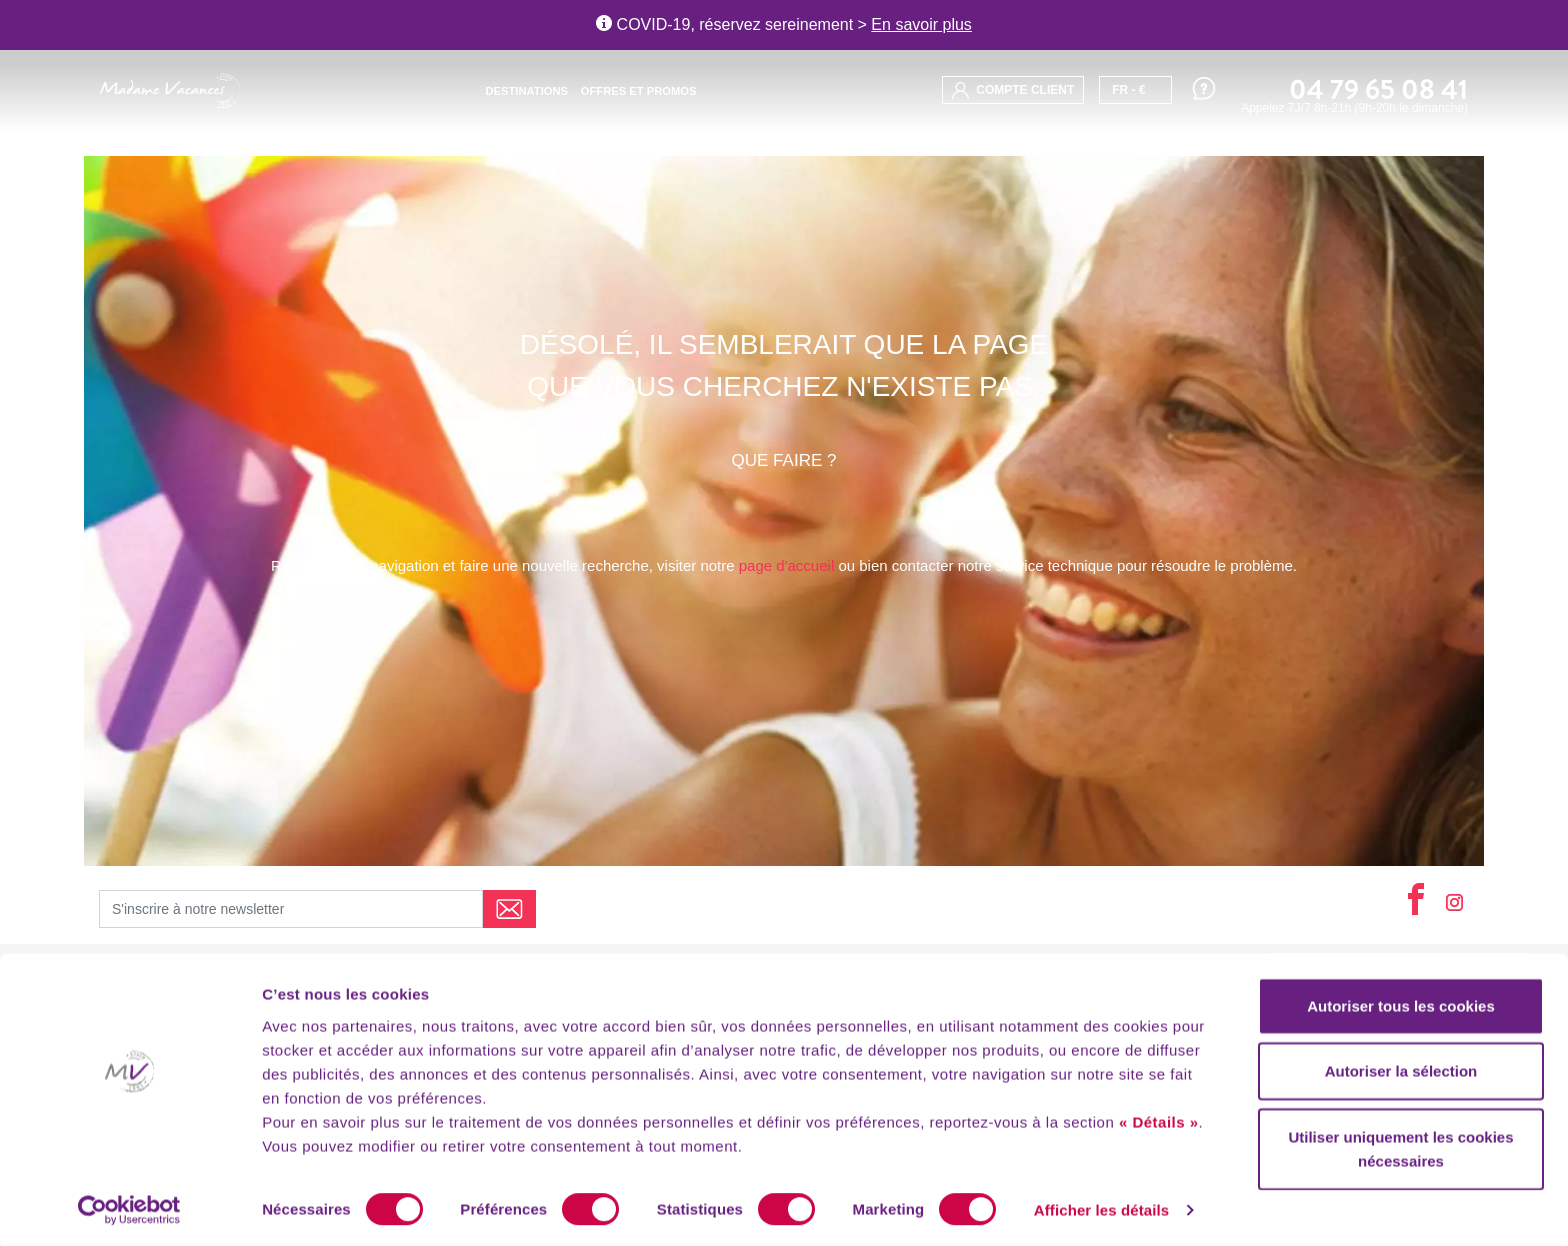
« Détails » (1159, 1117)
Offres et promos (639, 91)
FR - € (1128, 90)
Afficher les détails (1101, 1206)
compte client (1013, 90)
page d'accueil (786, 565)
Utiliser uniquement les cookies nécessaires (1400, 1144)
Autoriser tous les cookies (1401, 1001)
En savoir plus (921, 24)
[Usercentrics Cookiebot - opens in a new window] (129, 1207)
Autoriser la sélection (1401, 1067)
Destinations (527, 91)
